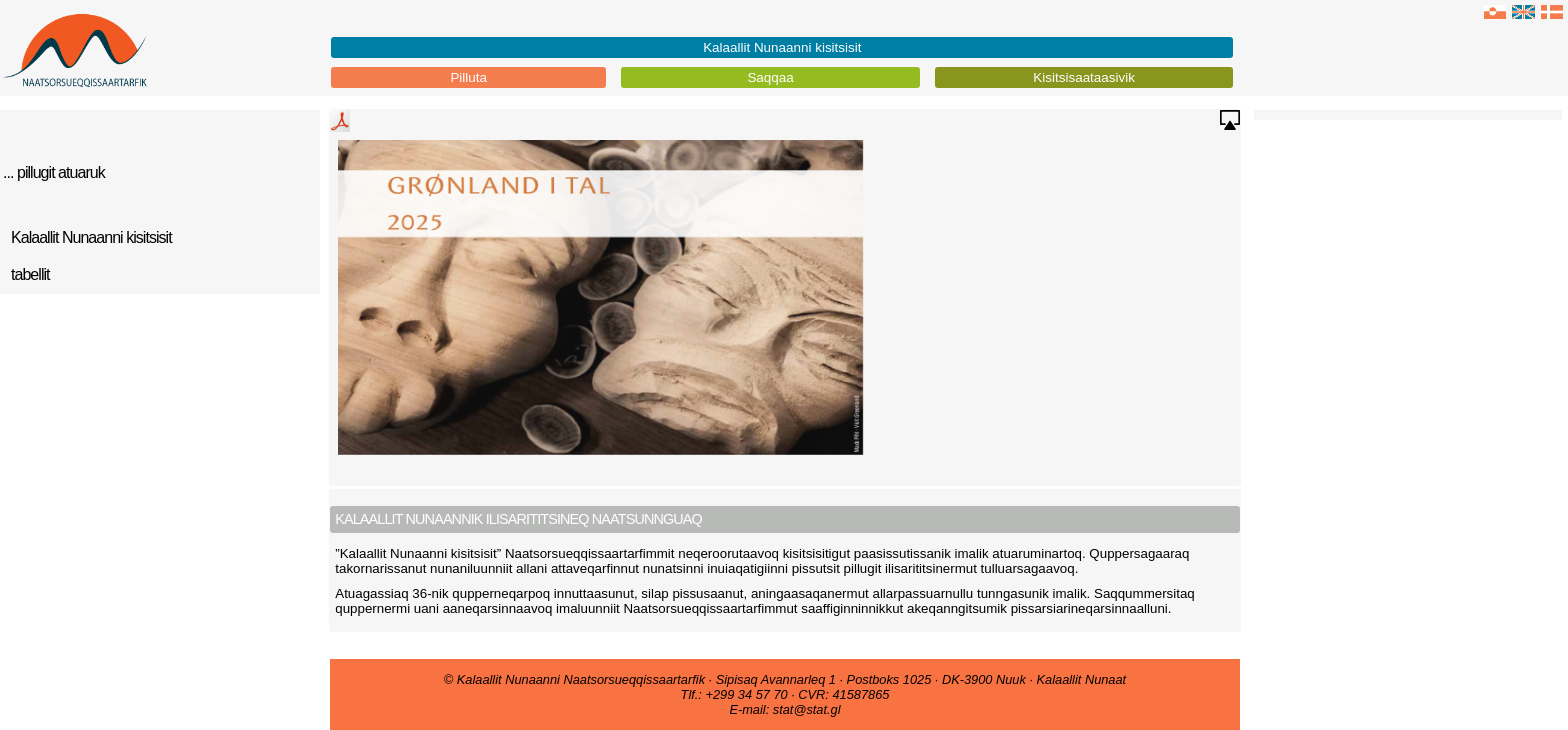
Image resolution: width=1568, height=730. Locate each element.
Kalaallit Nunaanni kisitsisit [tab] (91, 237)
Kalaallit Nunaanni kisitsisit (782, 47)
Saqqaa (770, 77)
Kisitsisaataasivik (1084, 77)
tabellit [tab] (30, 274)
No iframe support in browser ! (784, 307)
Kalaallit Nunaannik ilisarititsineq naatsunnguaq (518, 519)
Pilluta (468, 77)
